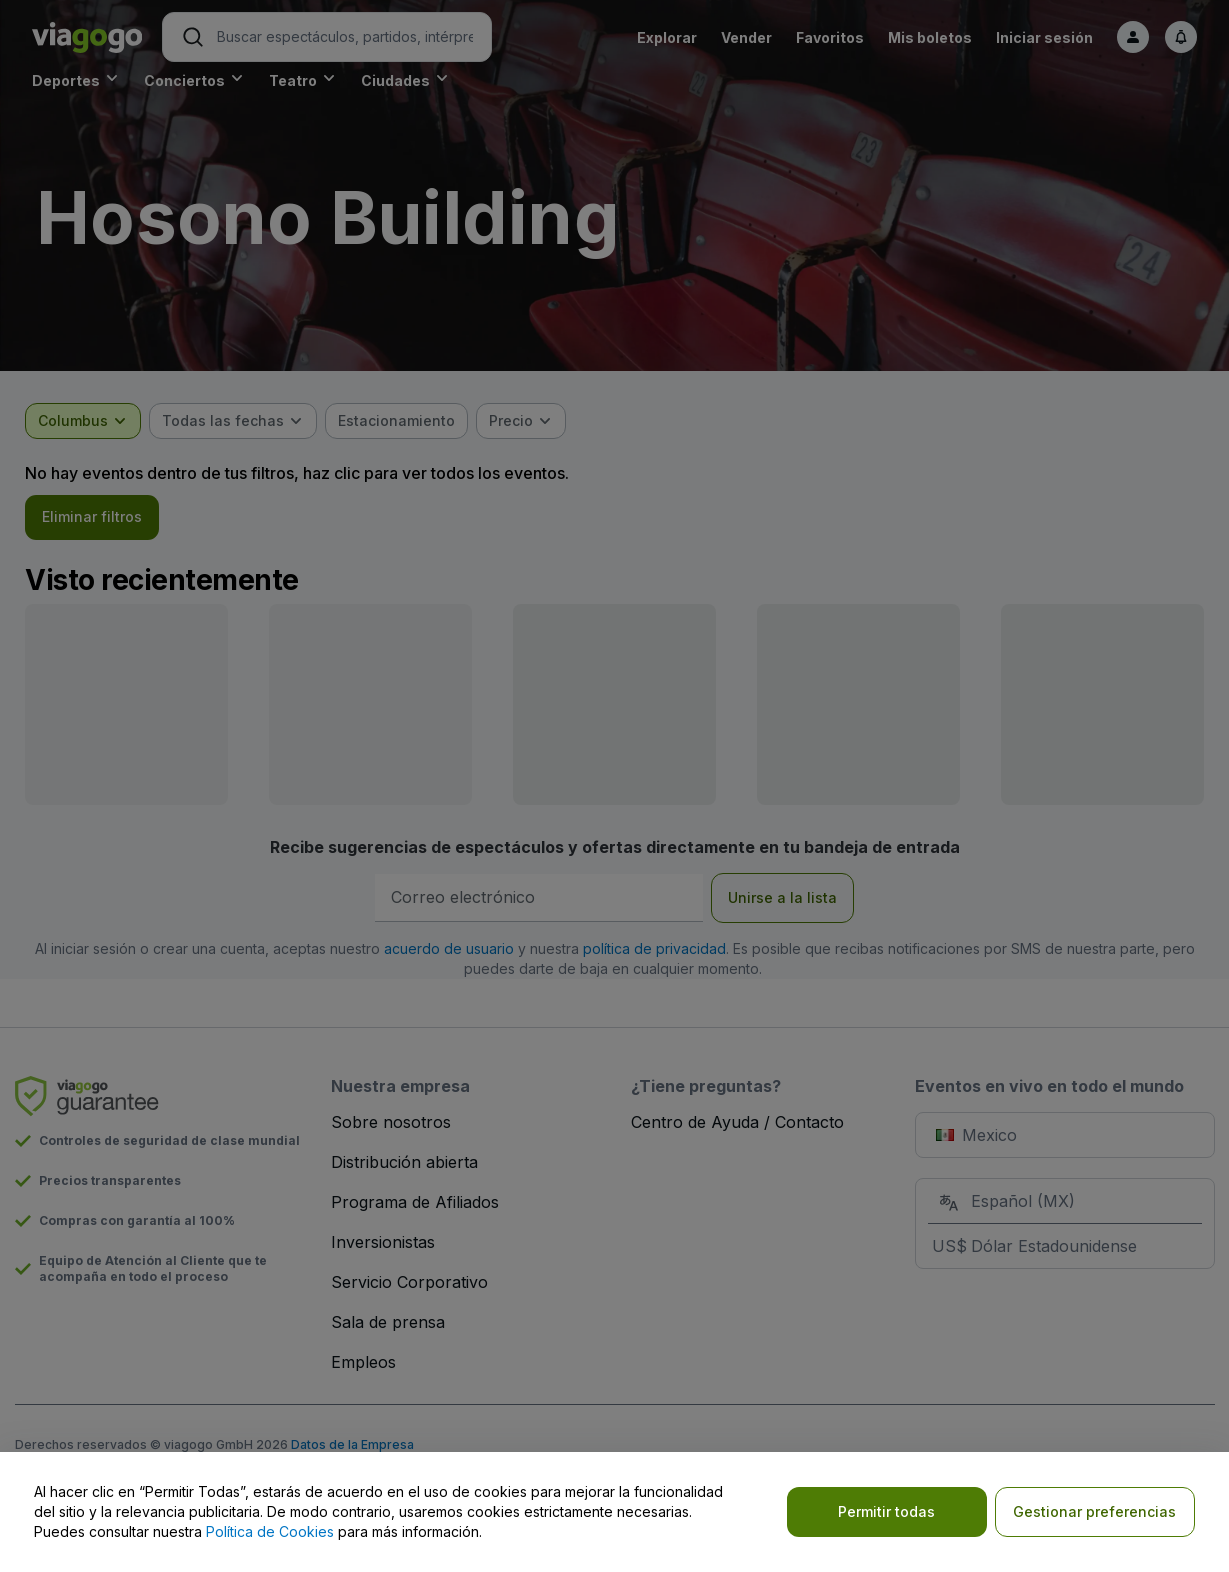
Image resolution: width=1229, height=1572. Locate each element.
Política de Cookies (270, 1531)
